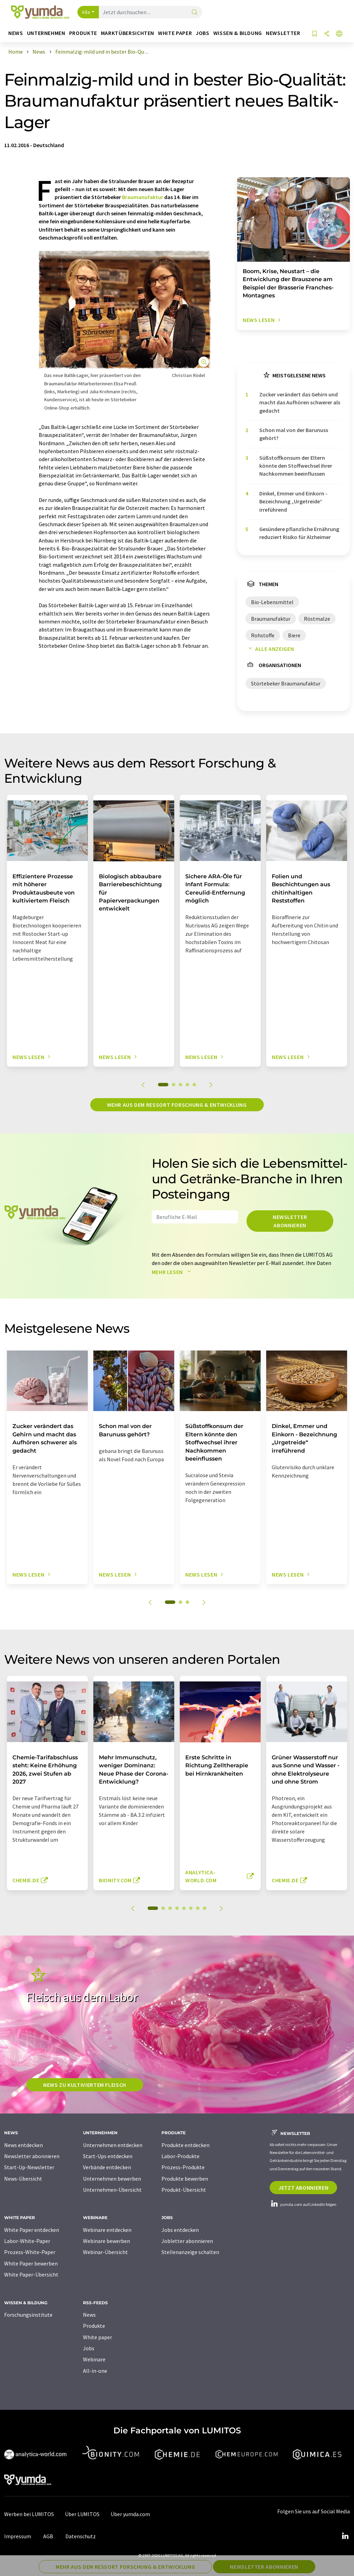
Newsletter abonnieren (290, 1221)
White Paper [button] (175, 33)
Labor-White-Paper (27, 2240)
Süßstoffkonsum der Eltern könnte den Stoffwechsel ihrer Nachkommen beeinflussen (295, 465)
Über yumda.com (130, 2514)
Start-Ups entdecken (107, 2156)
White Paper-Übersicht (31, 2274)
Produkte (94, 2325)
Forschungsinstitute (28, 2314)
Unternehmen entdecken (112, 2145)
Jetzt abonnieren (303, 2187)
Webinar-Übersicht (105, 2252)
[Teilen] (327, 34)
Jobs (88, 2348)
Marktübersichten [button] (127, 33)
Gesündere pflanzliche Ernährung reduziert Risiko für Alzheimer (299, 533)
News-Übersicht (23, 2178)
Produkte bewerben (184, 2178)
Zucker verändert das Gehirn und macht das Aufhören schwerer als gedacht (299, 402)
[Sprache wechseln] (339, 34)
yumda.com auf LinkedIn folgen (303, 2204)
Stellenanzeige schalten (190, 2252)
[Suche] (194, 13)
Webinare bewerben (106, 2240)
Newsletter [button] (283, 33)
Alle (86, 12)
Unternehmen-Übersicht (112, 2189)
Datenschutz (80, 2536)
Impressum (17, 2536)
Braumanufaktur (142, 197)
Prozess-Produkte (183, 2167)
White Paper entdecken (31, 2229)
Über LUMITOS (82, 2514)
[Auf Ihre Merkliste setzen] (314, 34)
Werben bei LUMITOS (29, 2514)
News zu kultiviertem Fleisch (84, 2084)
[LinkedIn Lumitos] (345, 2536)
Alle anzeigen (269, 648)
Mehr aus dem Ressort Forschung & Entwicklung (176, 1104)
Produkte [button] (83, 33)
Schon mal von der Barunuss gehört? (293, 434)
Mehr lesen (173, 1271)
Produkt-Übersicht (183, 2189)
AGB (48, 2536)
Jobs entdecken (180, 2229)
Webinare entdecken (107, 2229)
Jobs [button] (202, 33)
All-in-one (95, 2370)
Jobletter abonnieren (187, 2240)
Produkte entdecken (185, 2145)
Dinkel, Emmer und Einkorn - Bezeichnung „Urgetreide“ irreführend (293, 501)
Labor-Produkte (180, 2156)
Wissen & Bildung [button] (237, 33)
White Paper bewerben (31, 2263)
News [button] (15, 33)
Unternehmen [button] (46, 33)
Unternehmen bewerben (112, 2178)
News (89, 2314)
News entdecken (23, 2145)
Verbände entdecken (107, 2167)
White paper (97, 2337)
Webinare (94, 2359)
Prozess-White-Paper (29, 2252)
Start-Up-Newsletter (29, 2167)
